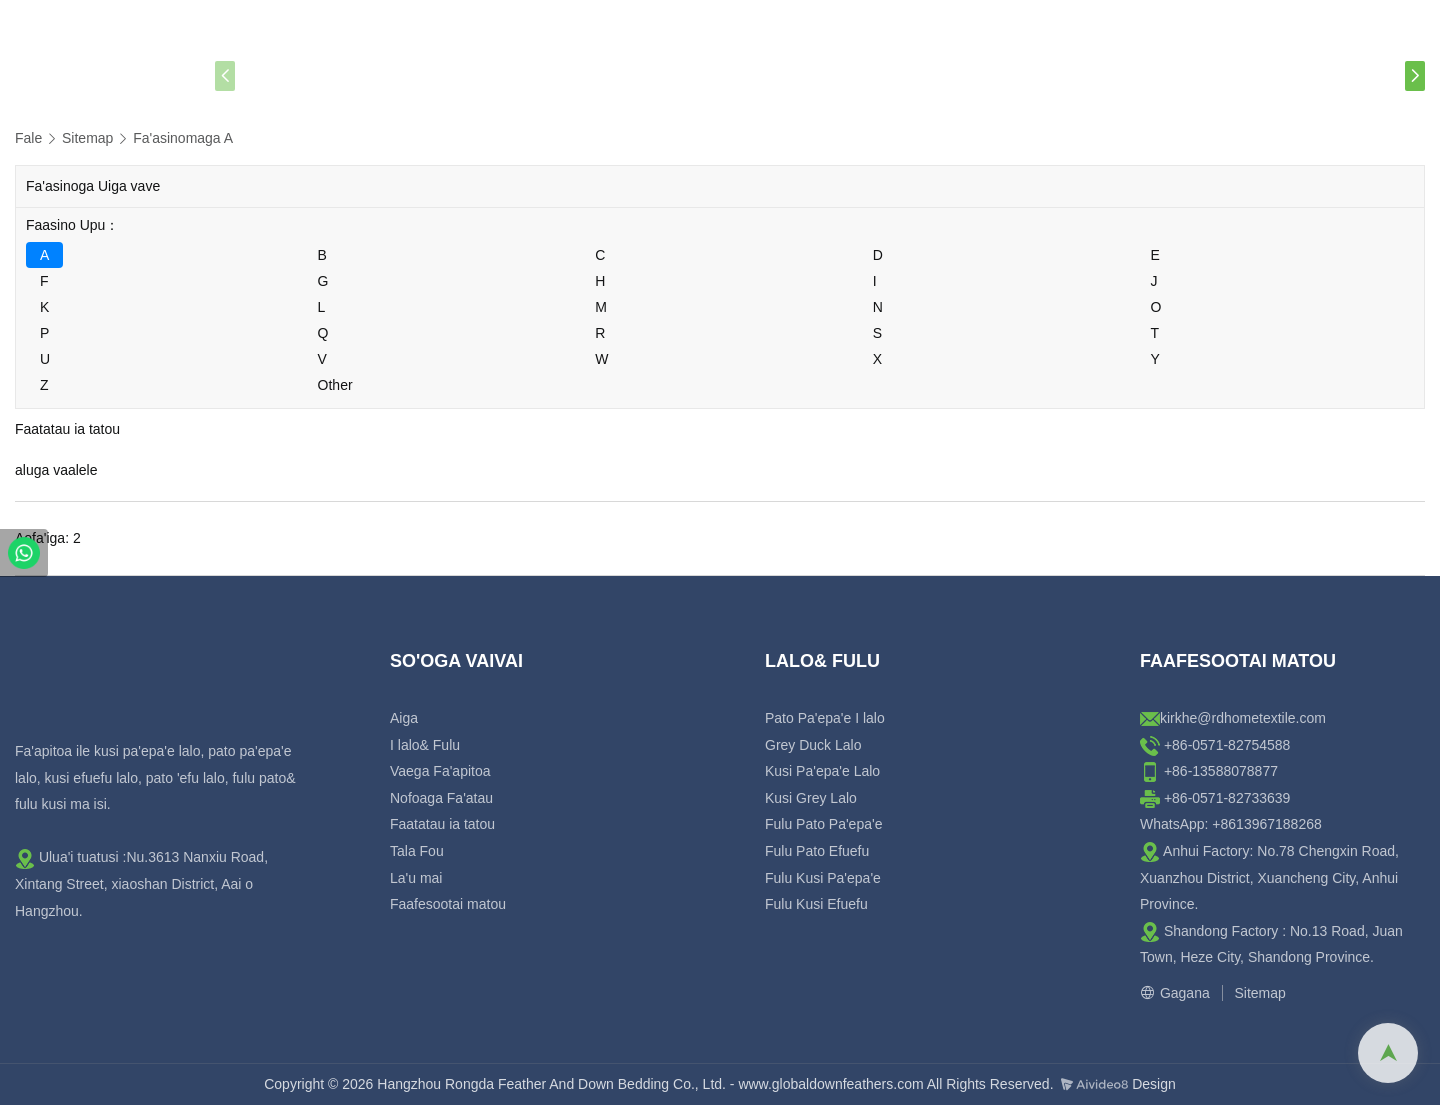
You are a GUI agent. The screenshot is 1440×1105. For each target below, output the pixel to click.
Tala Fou (926, 75)
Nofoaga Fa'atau (441, 798)
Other (335, 385)
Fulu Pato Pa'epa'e (823, 824)
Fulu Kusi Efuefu (816, 904)
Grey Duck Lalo (813, 745)
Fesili (1346, 75)
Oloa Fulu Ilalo (566, 76)
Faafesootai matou (1197, 75)
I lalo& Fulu (425, 745)
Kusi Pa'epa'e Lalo (822, 771)
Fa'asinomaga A (183, 138)
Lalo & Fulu (384, 76)
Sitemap (87, 138)
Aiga (274, 75)
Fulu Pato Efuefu (817, 851)
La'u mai (1038, 75)
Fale (28, 138)
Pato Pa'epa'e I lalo (825, 718)
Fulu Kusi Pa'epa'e (823, 878)
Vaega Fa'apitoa (440, 771)
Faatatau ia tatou (772, 75)
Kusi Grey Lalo (811, 798)
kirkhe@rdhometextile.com (1243, 718)
